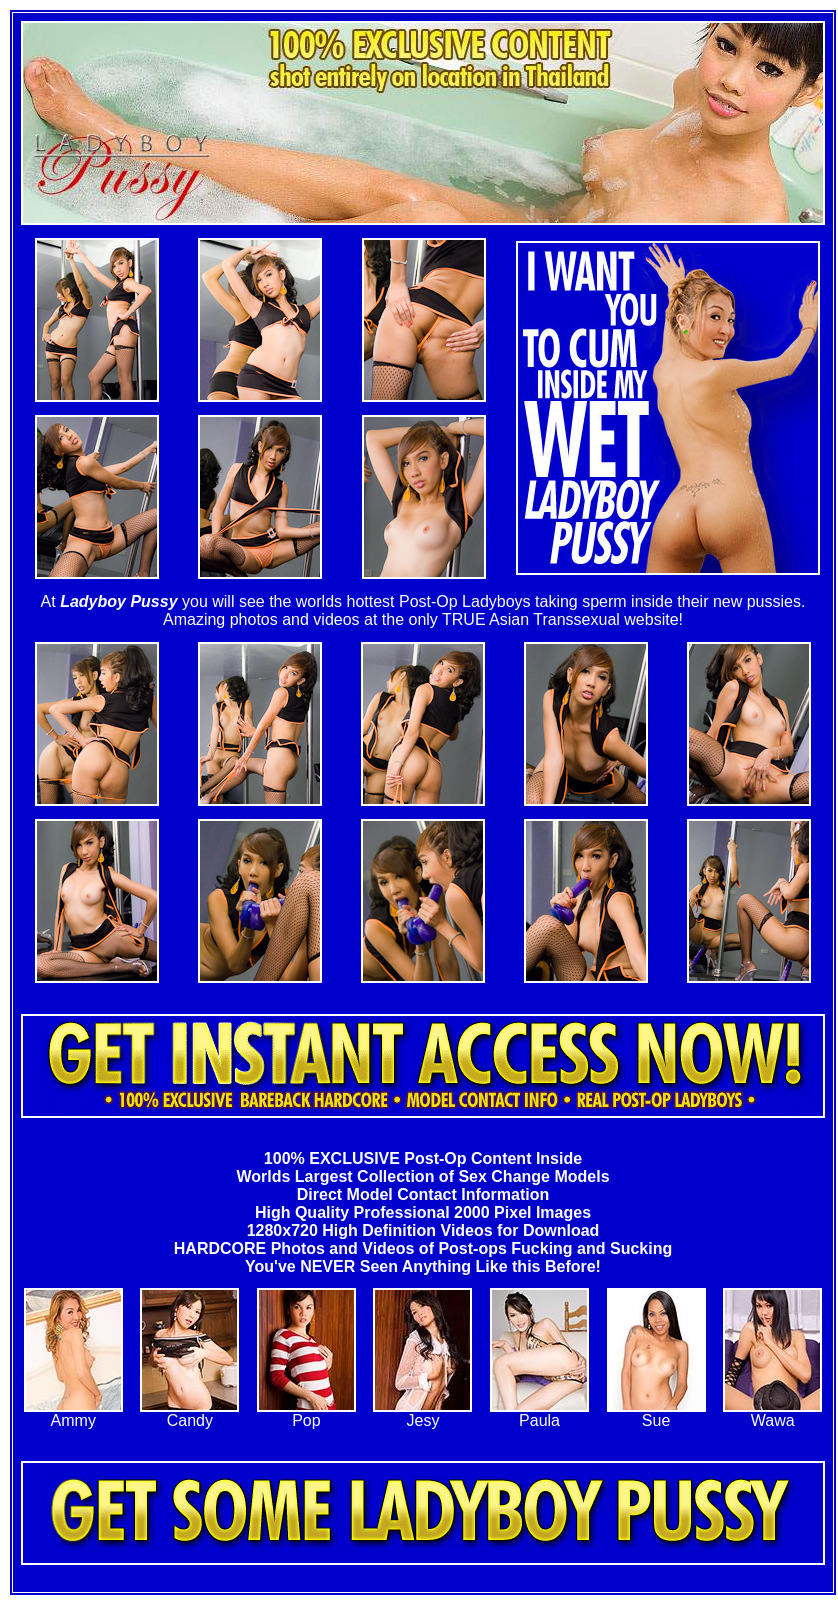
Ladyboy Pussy (118, 601)
